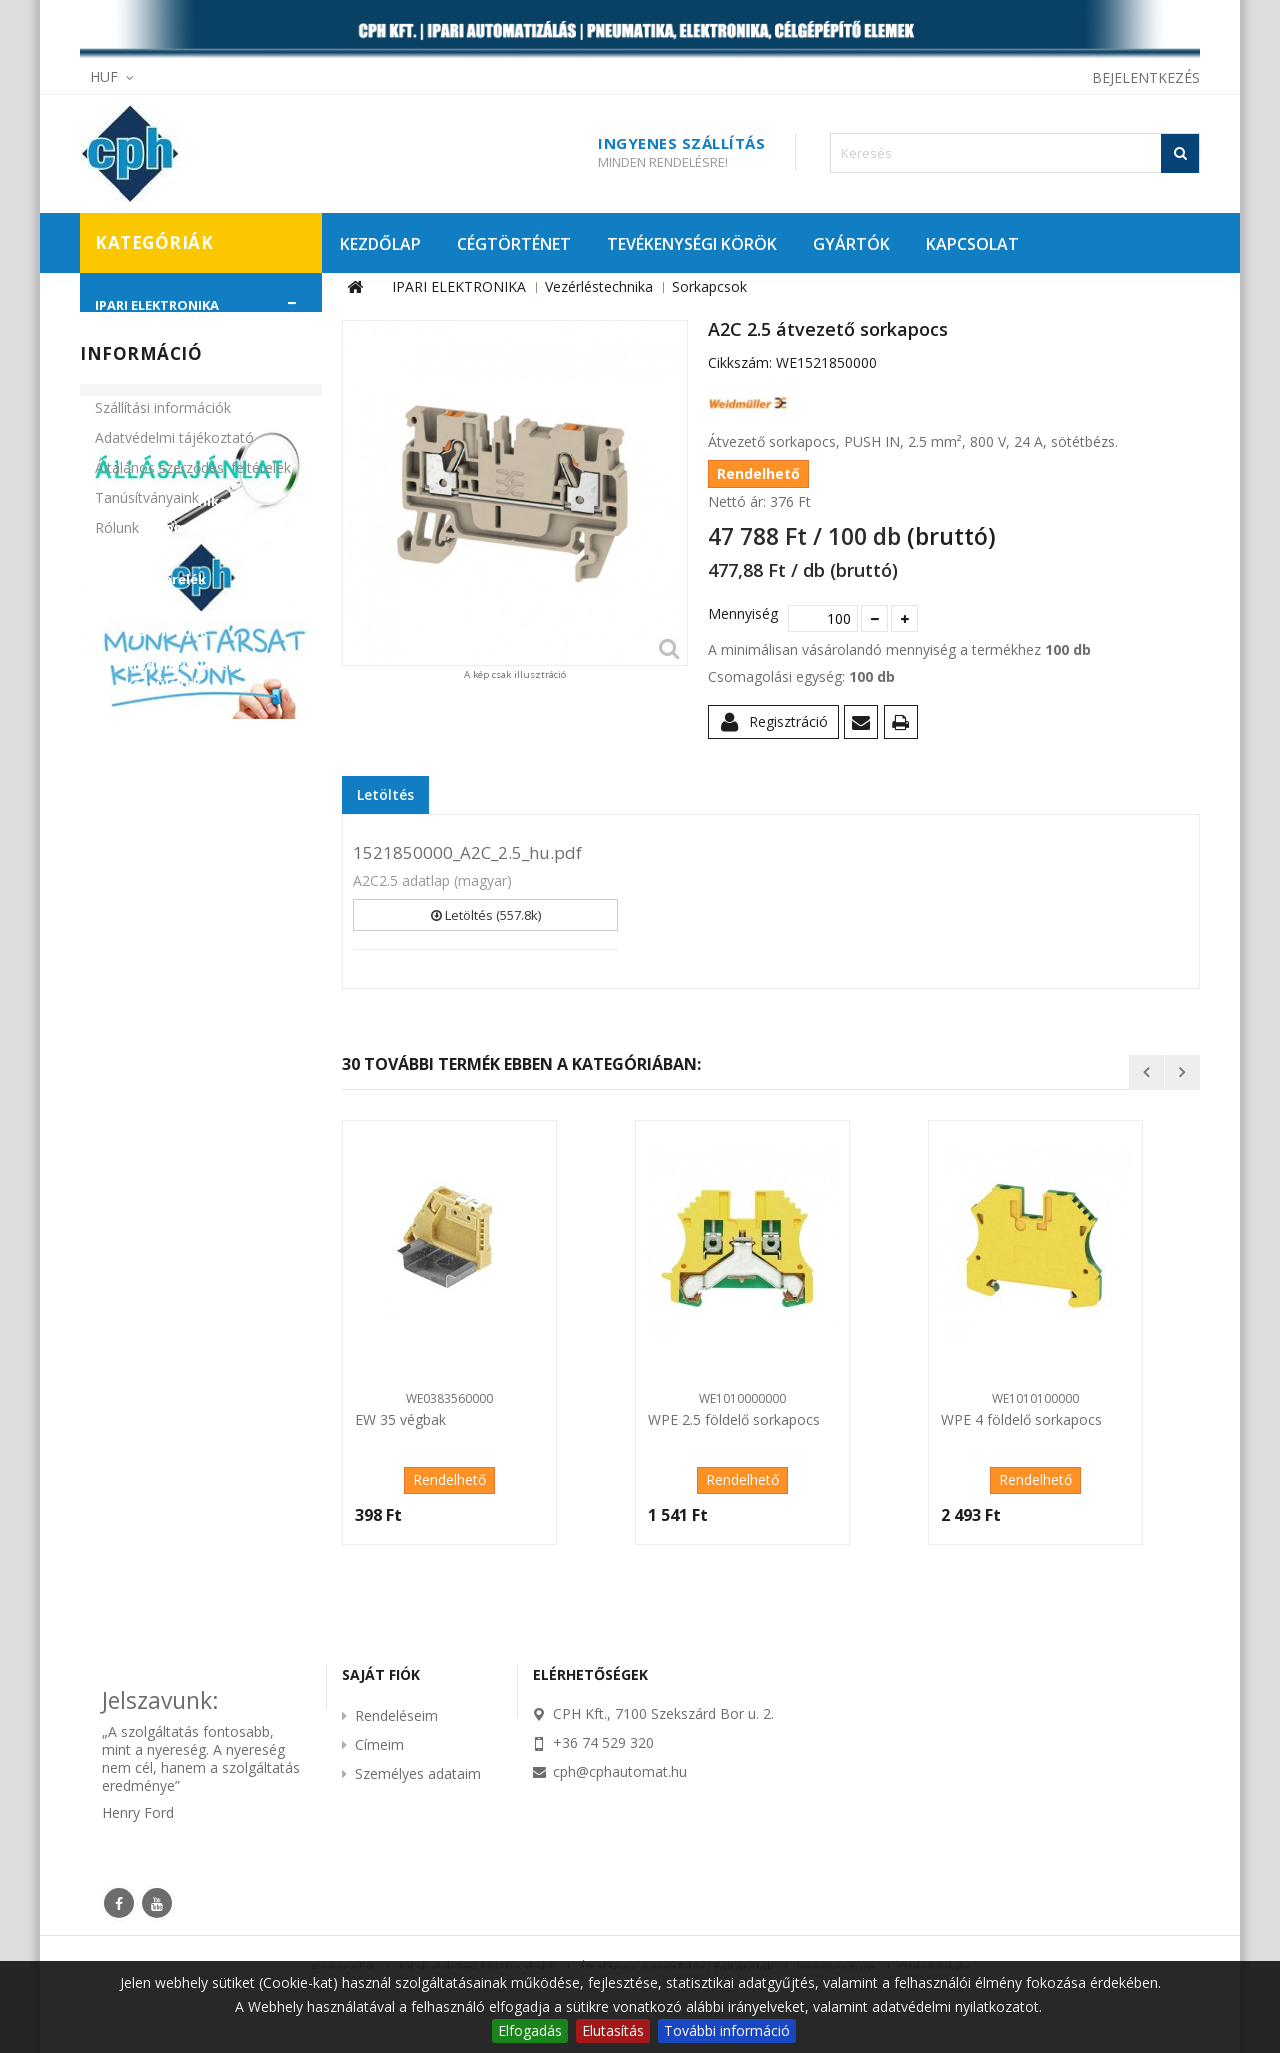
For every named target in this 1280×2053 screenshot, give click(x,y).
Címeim (379, 1744)
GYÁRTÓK (851, 244)
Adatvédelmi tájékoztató (174, 1112)
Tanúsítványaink (147, 1172)
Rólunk (117, 1202)
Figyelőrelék (165, 579)
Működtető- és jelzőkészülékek (179, 726)
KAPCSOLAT (972, 244)
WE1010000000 (742, 1398)
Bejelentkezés (1146, 77)
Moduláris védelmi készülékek (186, 674)
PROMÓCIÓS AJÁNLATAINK (181, 955)
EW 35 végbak (400, 1420)
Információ (141, 1028)
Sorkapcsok (164, 769)
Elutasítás (613, 2030)
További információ (727, 2030)
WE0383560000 (449, 1398)
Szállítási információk (163, 1082)
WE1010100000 (1035, 1398)
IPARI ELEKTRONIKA (157, 305)
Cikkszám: (740, 363)
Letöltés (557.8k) (486, 915)
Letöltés (385, 794)
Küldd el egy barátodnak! (864, 725)
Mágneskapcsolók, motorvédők (188, 622)
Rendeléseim (396, 1715)
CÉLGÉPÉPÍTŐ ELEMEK (163, 887)
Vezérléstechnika (168, 501)
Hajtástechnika (162, 365)
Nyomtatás (904, 725)
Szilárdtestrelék (180, 803)
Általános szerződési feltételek (193, 1142)
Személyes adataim (418, 1773)
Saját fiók (381, 1674)
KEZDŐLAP (380, 244)
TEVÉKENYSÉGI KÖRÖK (692, 244)
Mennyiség (740, 614)
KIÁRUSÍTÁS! (135, 921)
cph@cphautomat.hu (620, 1771)
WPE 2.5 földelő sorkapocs (734, 1420)
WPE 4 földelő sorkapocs (1021, 1420)
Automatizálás (160, 331)
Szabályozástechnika (182, 433)
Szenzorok (146, 467)
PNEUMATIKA (138, 853)
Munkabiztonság (168, 399)
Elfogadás (530, 2030)
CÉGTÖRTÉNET (514, 244)
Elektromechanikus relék (190, 536)
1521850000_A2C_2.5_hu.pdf (467, 852)
